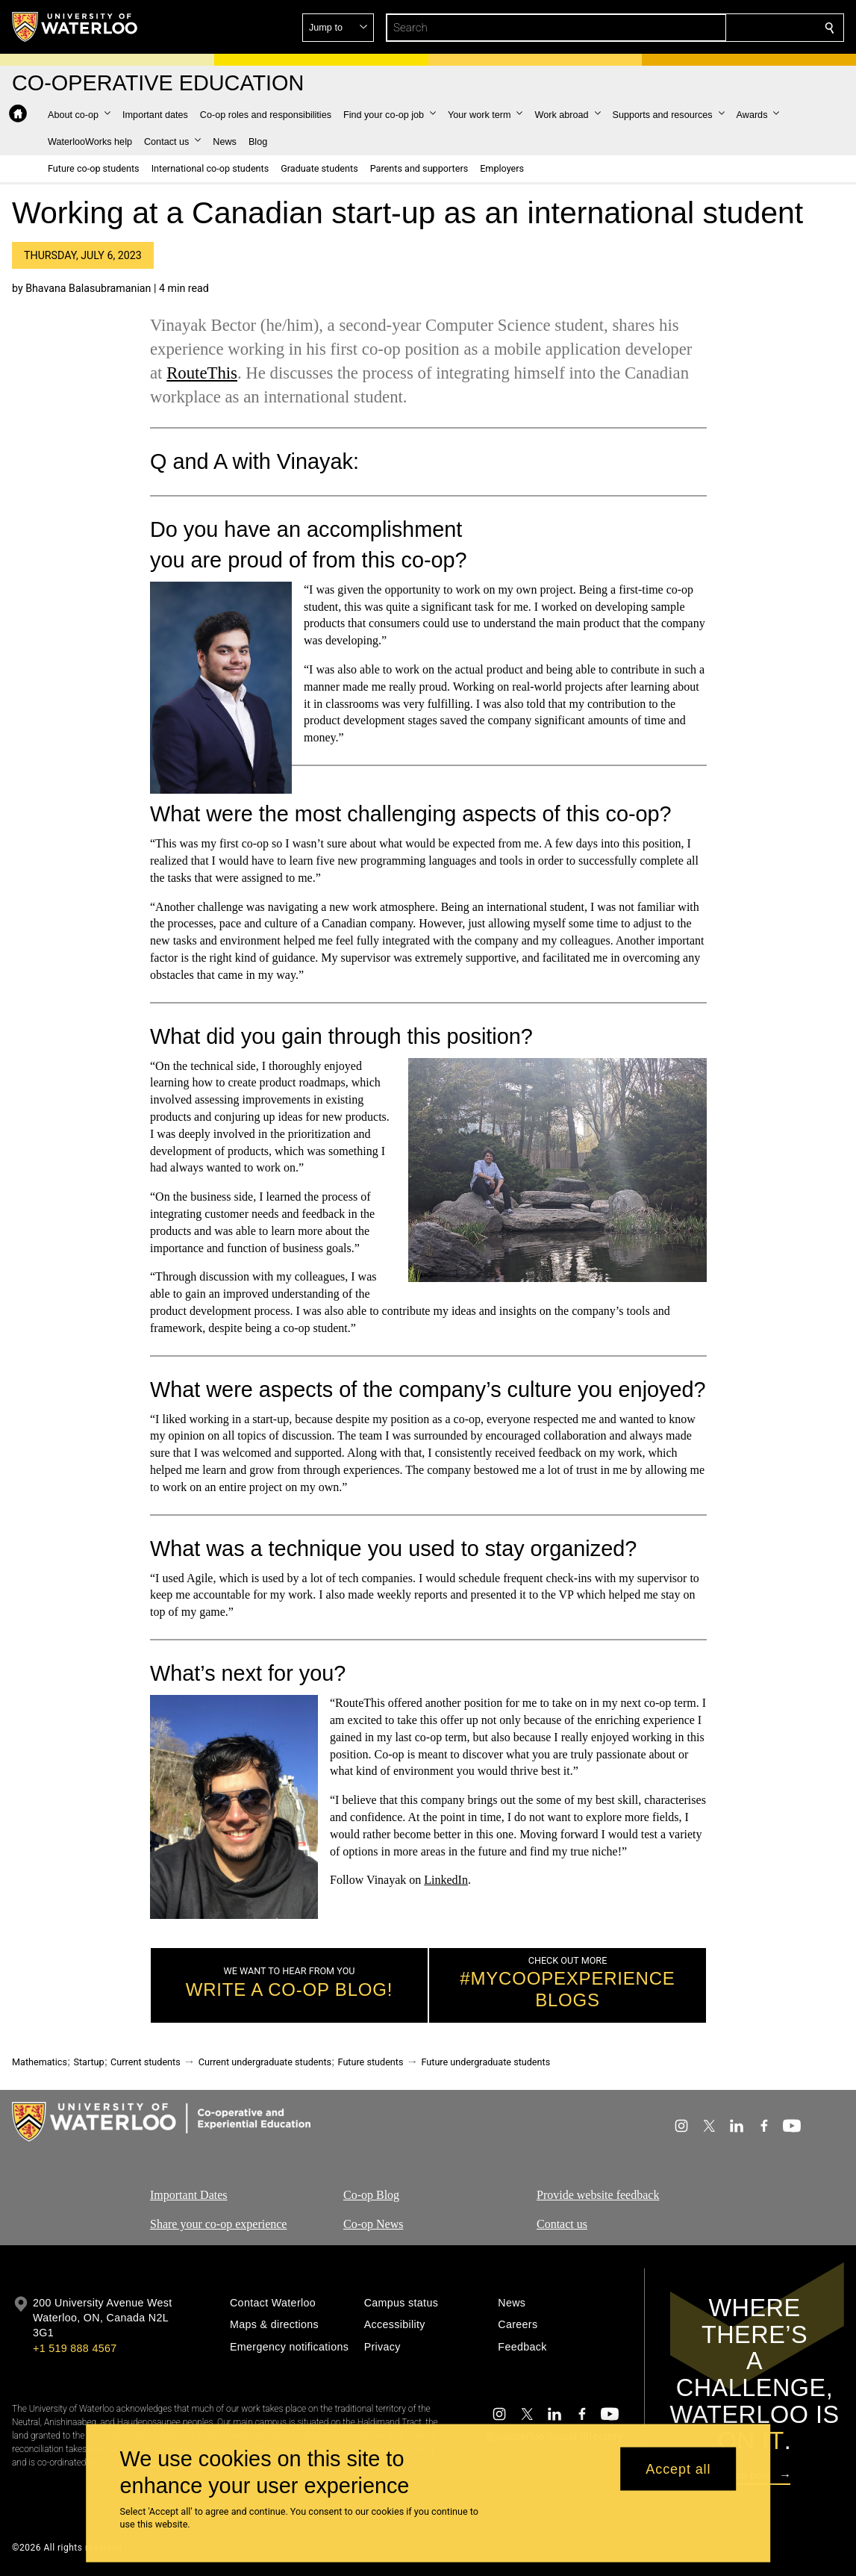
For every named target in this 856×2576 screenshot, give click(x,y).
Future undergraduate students (485, 2062)
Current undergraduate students (265, 2062)
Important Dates (189, 2194)
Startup (88, 2062)
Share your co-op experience (218, 2224)
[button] (722, 27)
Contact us (562, 2224)
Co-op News (373, 2224)
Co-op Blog (371, 2194)
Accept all (678, 2468)
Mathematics (39, 2062)
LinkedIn (446, 1880)
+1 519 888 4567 (74, 2348)
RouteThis (201, 373)
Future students (371, 2062)
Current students (145, 2062)
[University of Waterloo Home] (75, 27)
